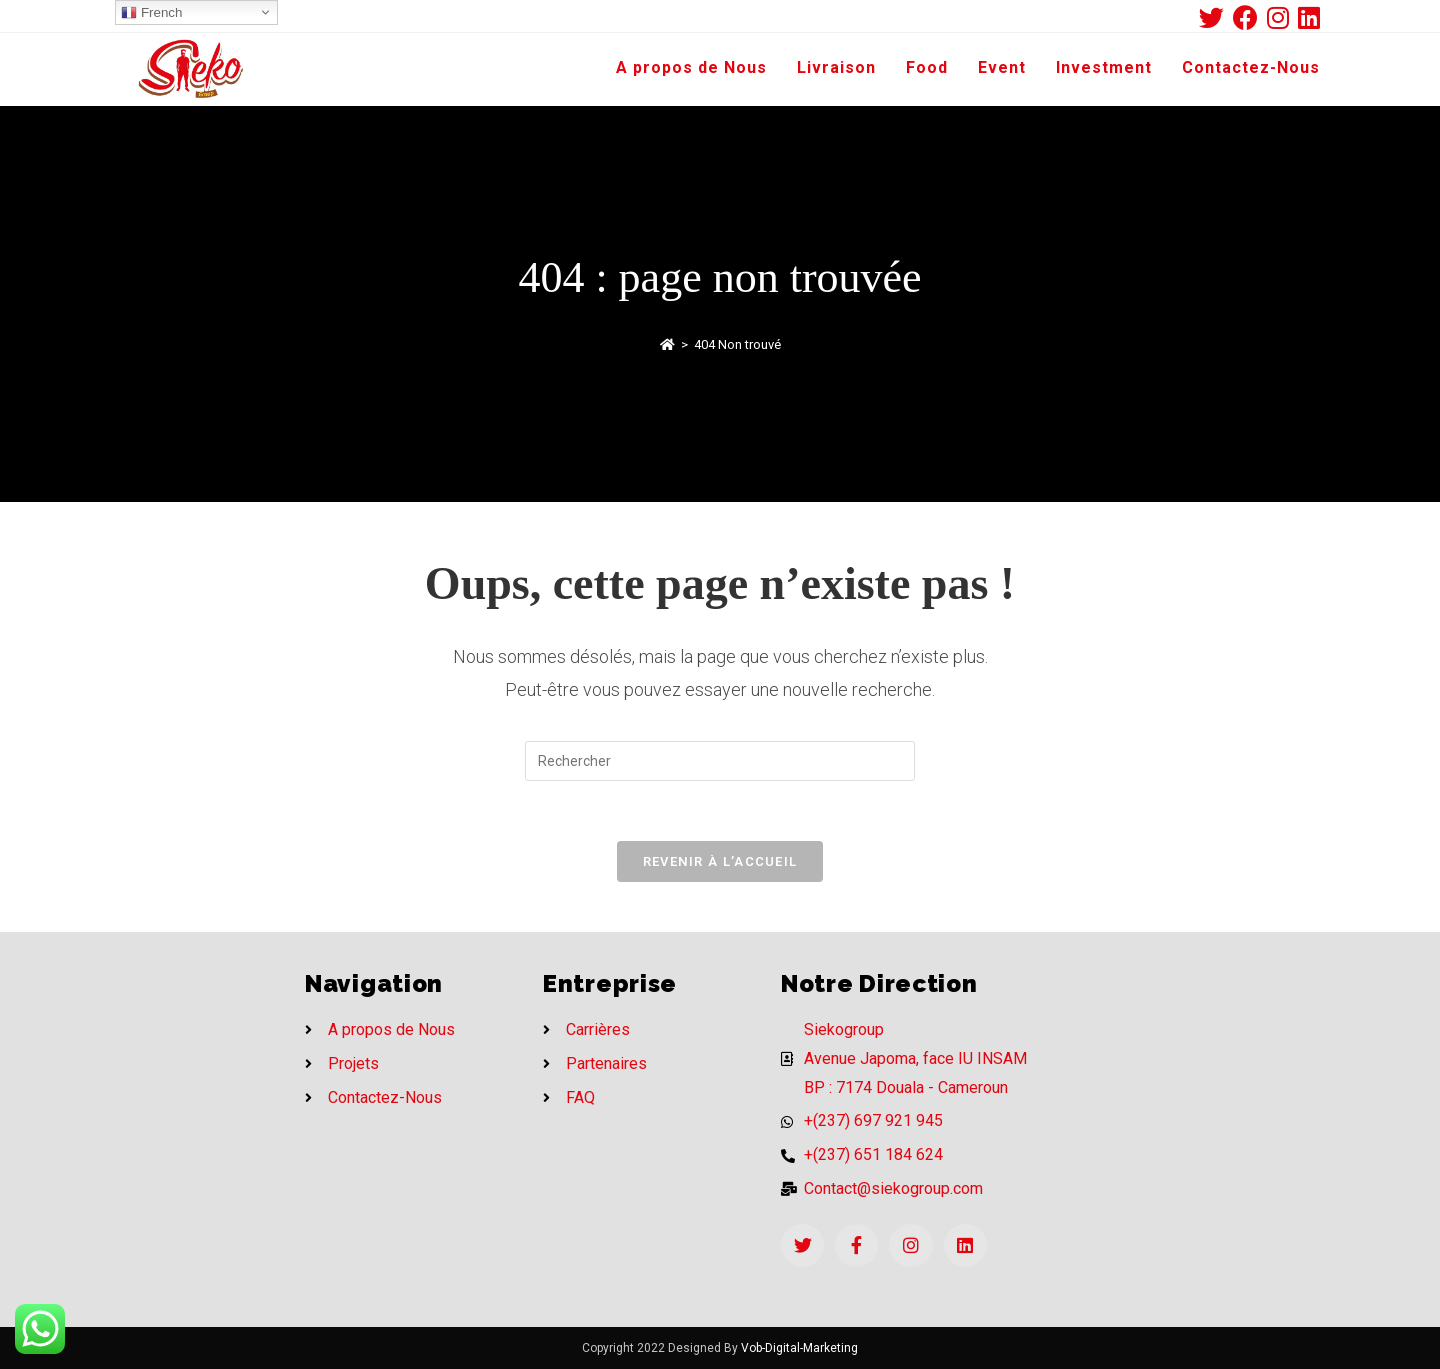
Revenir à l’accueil (720, 861)
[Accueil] (667, 344)
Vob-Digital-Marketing (799, 1348)
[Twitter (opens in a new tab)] (1216, 17)
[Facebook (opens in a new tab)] (1250, 17)
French (151, 13)
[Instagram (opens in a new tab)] (1282, 17)
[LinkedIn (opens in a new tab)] (1309, 17)
